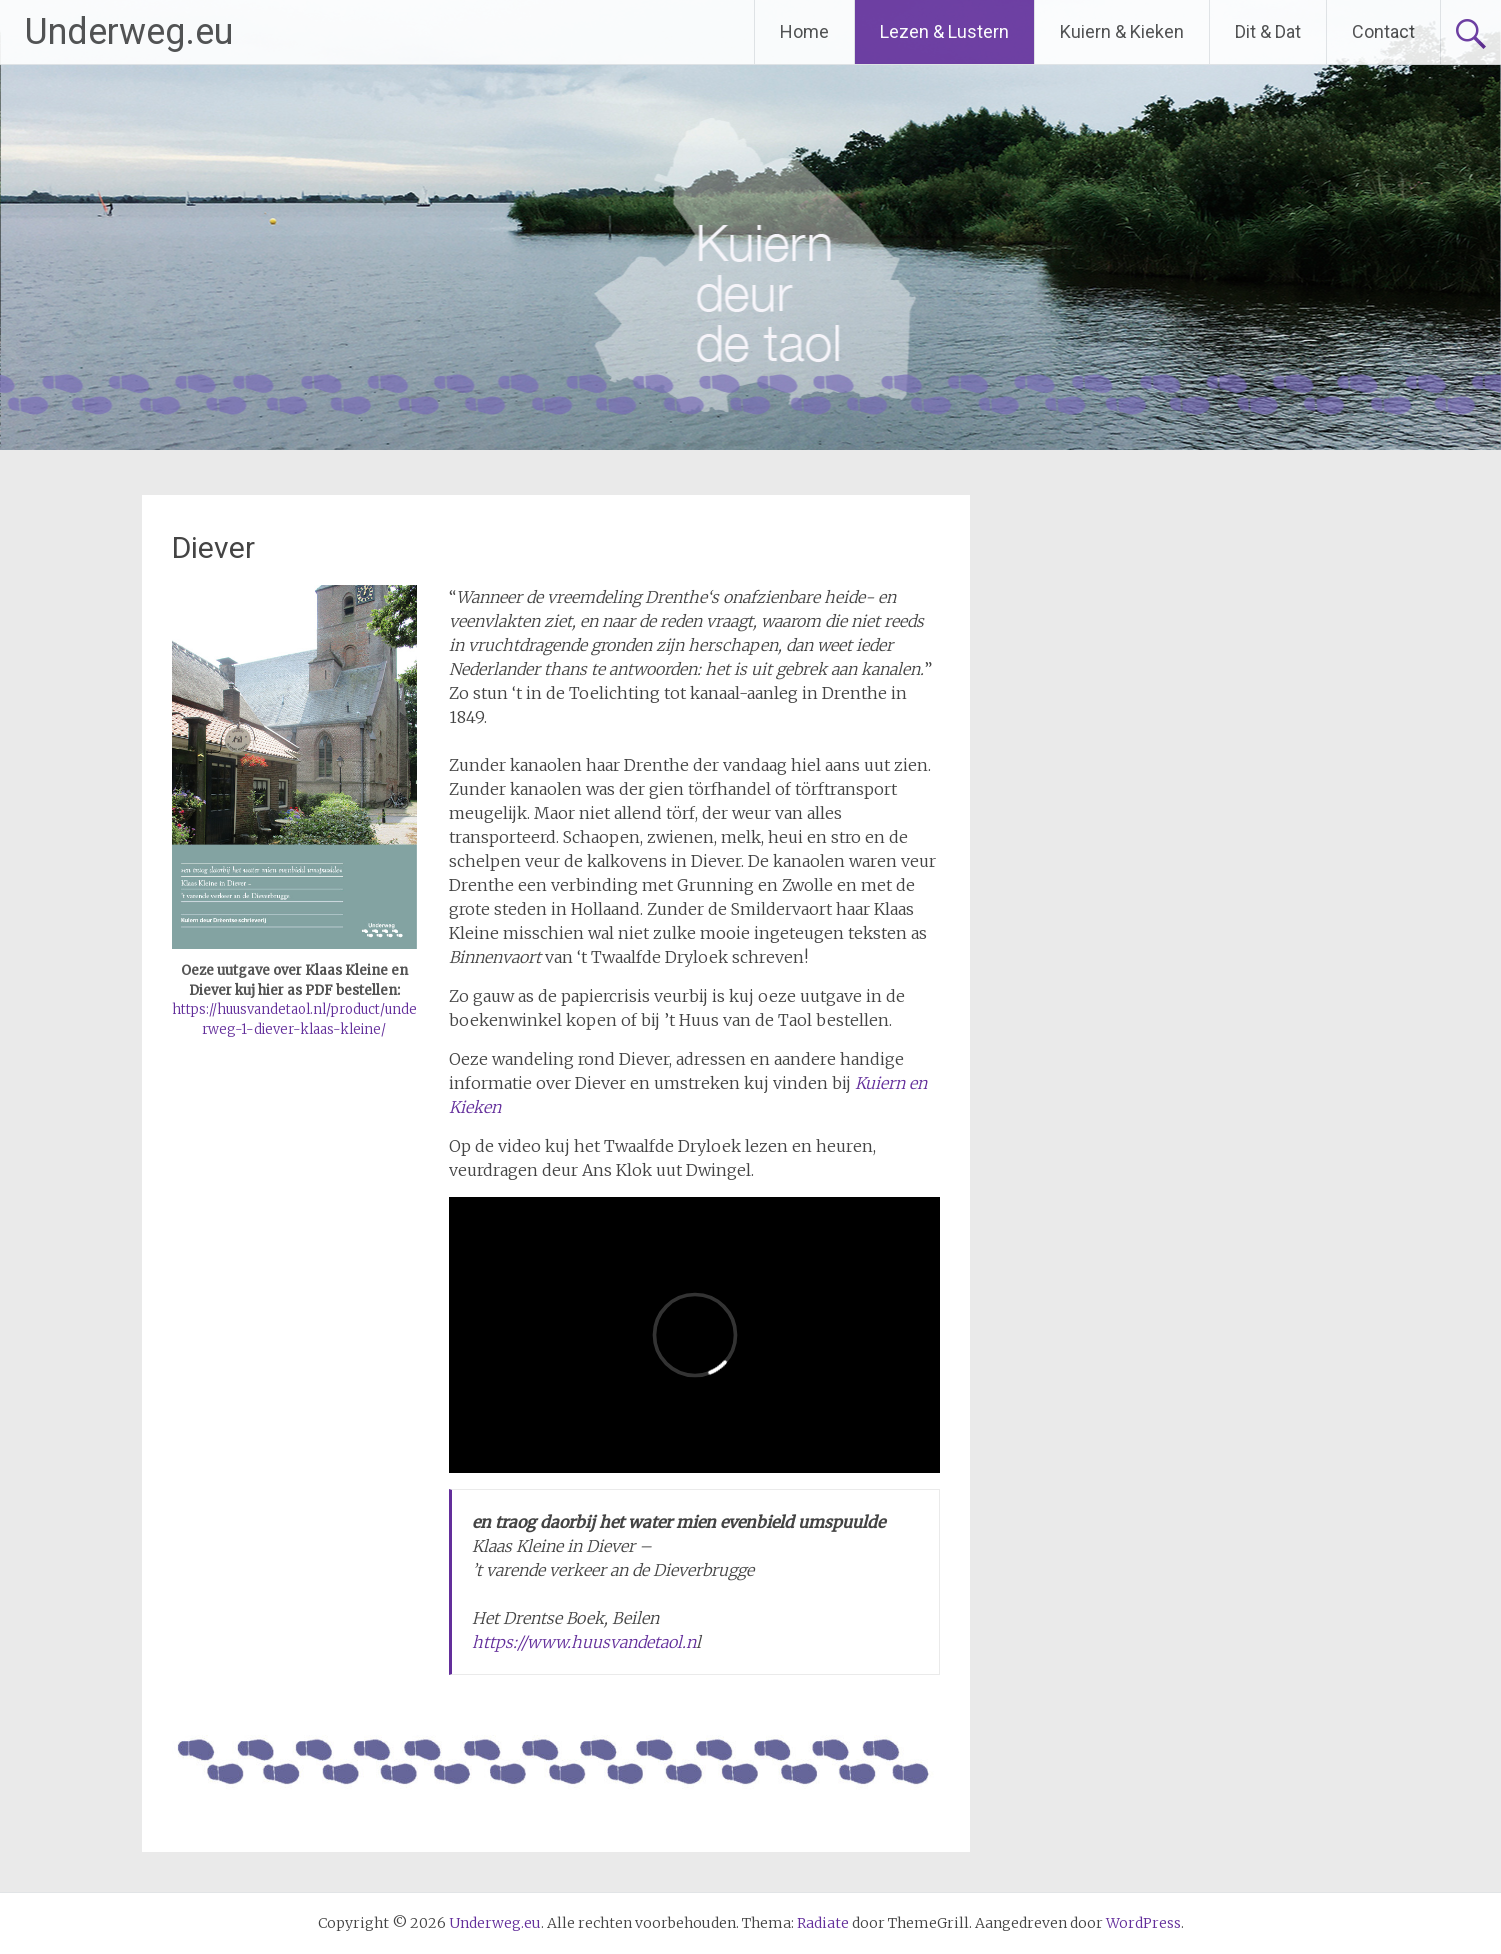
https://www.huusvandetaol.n (584, 1642)
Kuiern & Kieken (1122, 31)
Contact (1383, 31)
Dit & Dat (1268, 31)
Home (804, 31)
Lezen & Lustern (944, 31)
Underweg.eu (129, 32)
